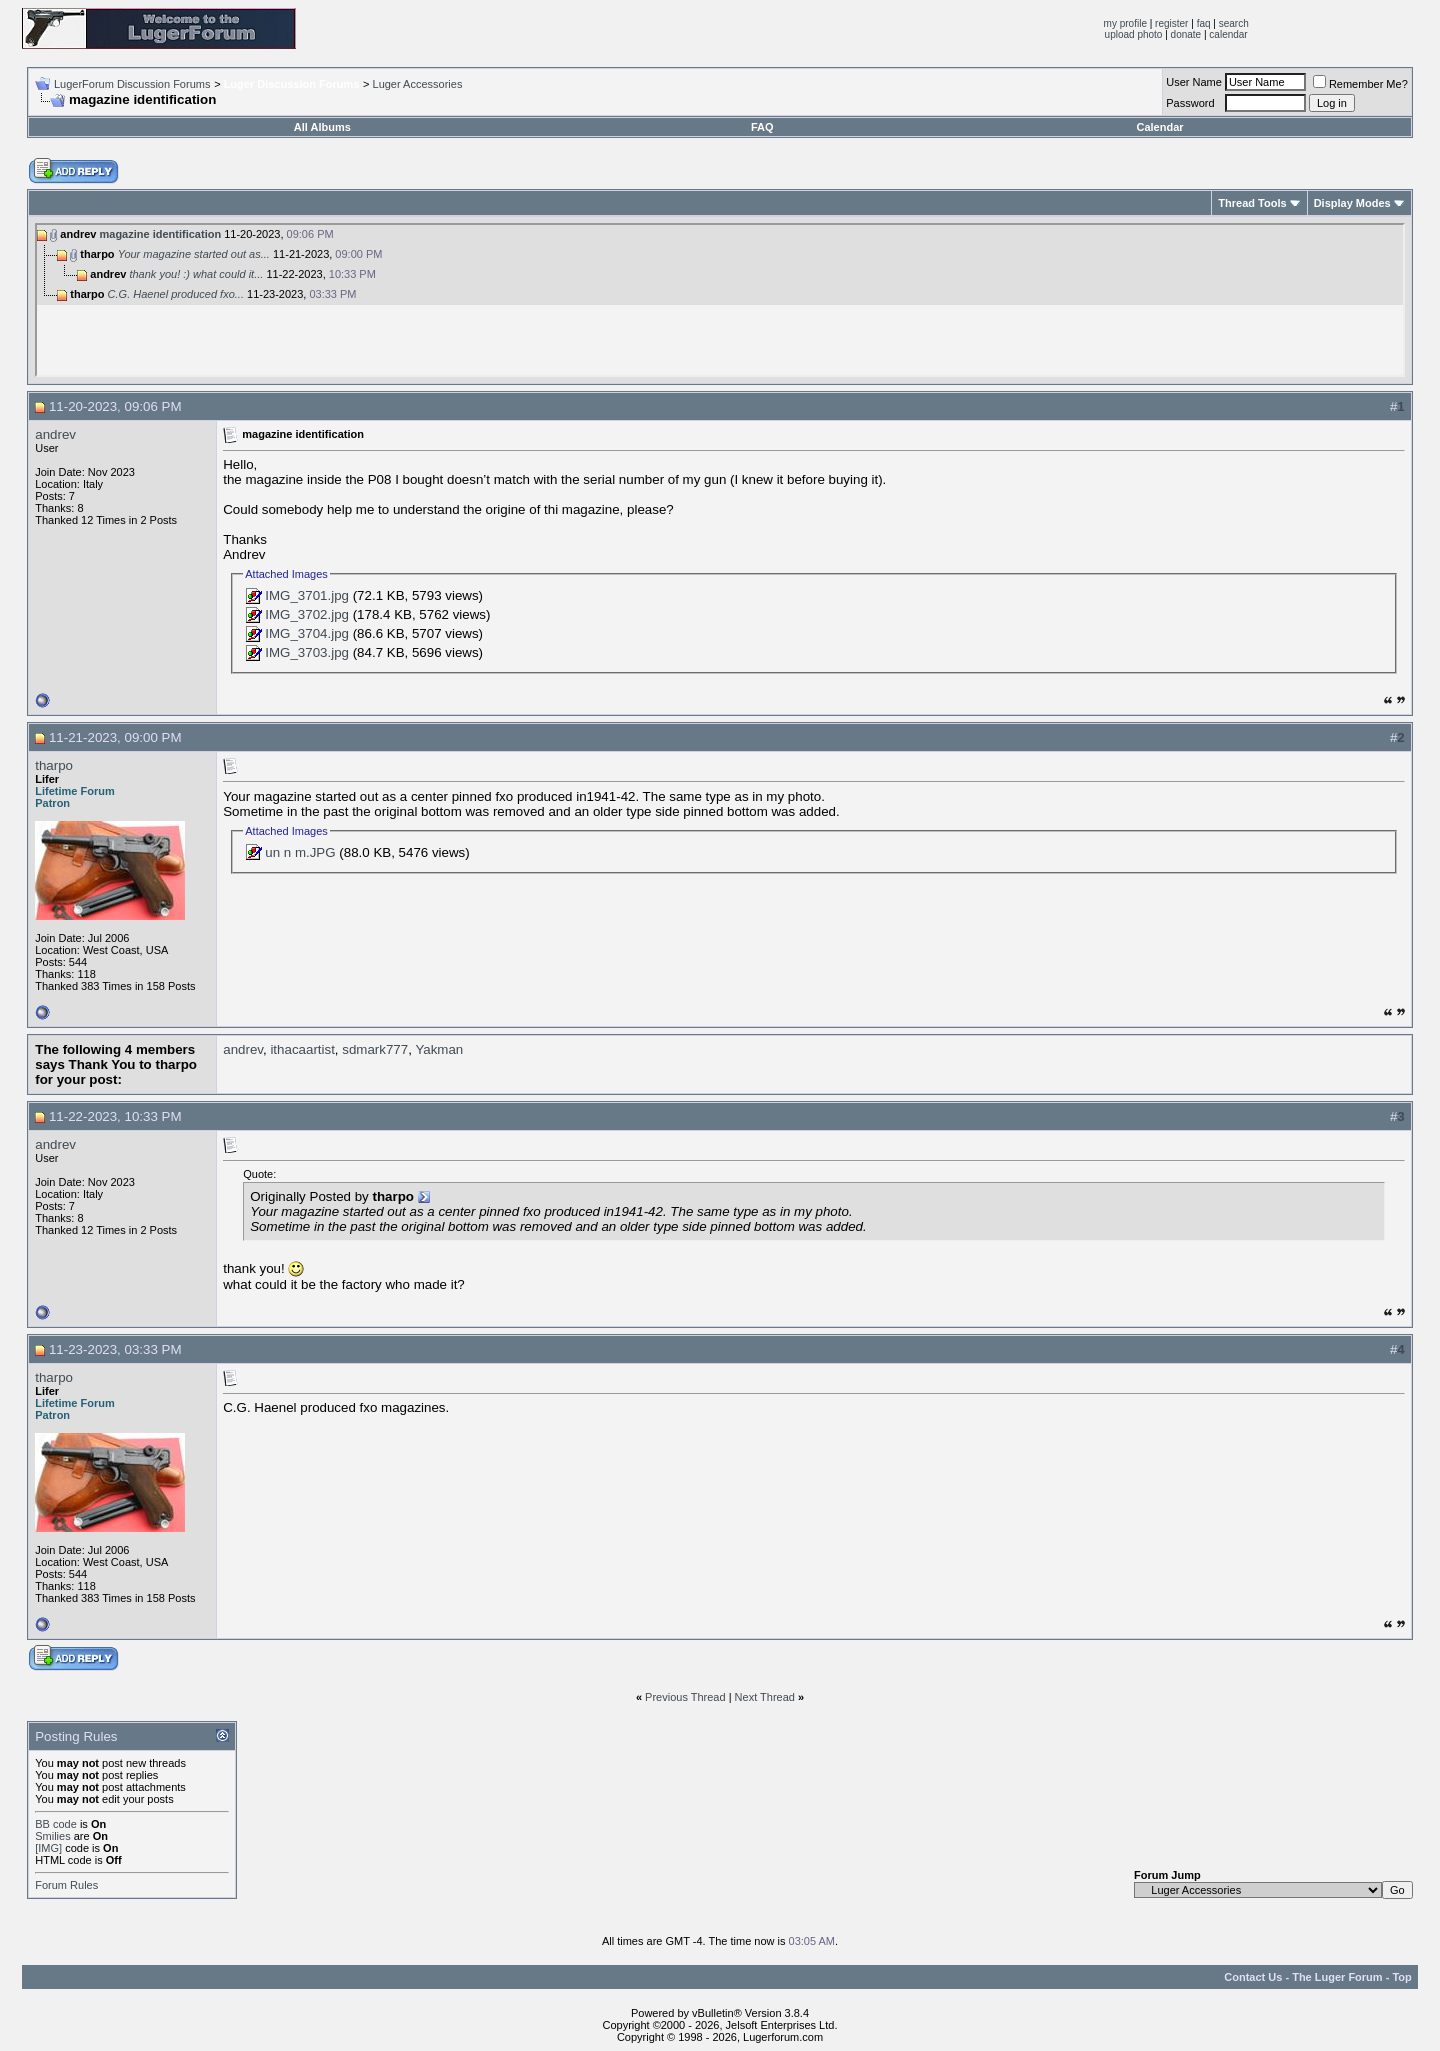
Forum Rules (66, 1885)
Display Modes (1352, 203)
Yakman (439, 1049)
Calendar (1159, 127)
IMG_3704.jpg (307, 633)
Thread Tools (1252, 203)
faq (1204, 23)
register (1171, 23)
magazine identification (161, 234)
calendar (1228, 34)
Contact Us (1253, 1977)
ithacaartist (302, 1049)
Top (1401, 1977)
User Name (1194, 82)
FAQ (762, 127)
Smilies (52, 1836)
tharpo (54, 765)
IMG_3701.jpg (307, 595)
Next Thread (765, 1697)
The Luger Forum (1337, 1977)
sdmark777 (375, 1049)
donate (1186, 34)
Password (1190, 103)
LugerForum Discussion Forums (132, 84)
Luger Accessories (418, 84)
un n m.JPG (300, 852)
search (1234, 23)
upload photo (1134, 34)
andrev (55, 434)
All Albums (322, 127)
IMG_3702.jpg (307, 614)
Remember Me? (1360, 84)
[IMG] (48, 1848)
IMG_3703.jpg (307, 652)
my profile (1125, 23)
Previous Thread (685, 1697)
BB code (56, 1824)
